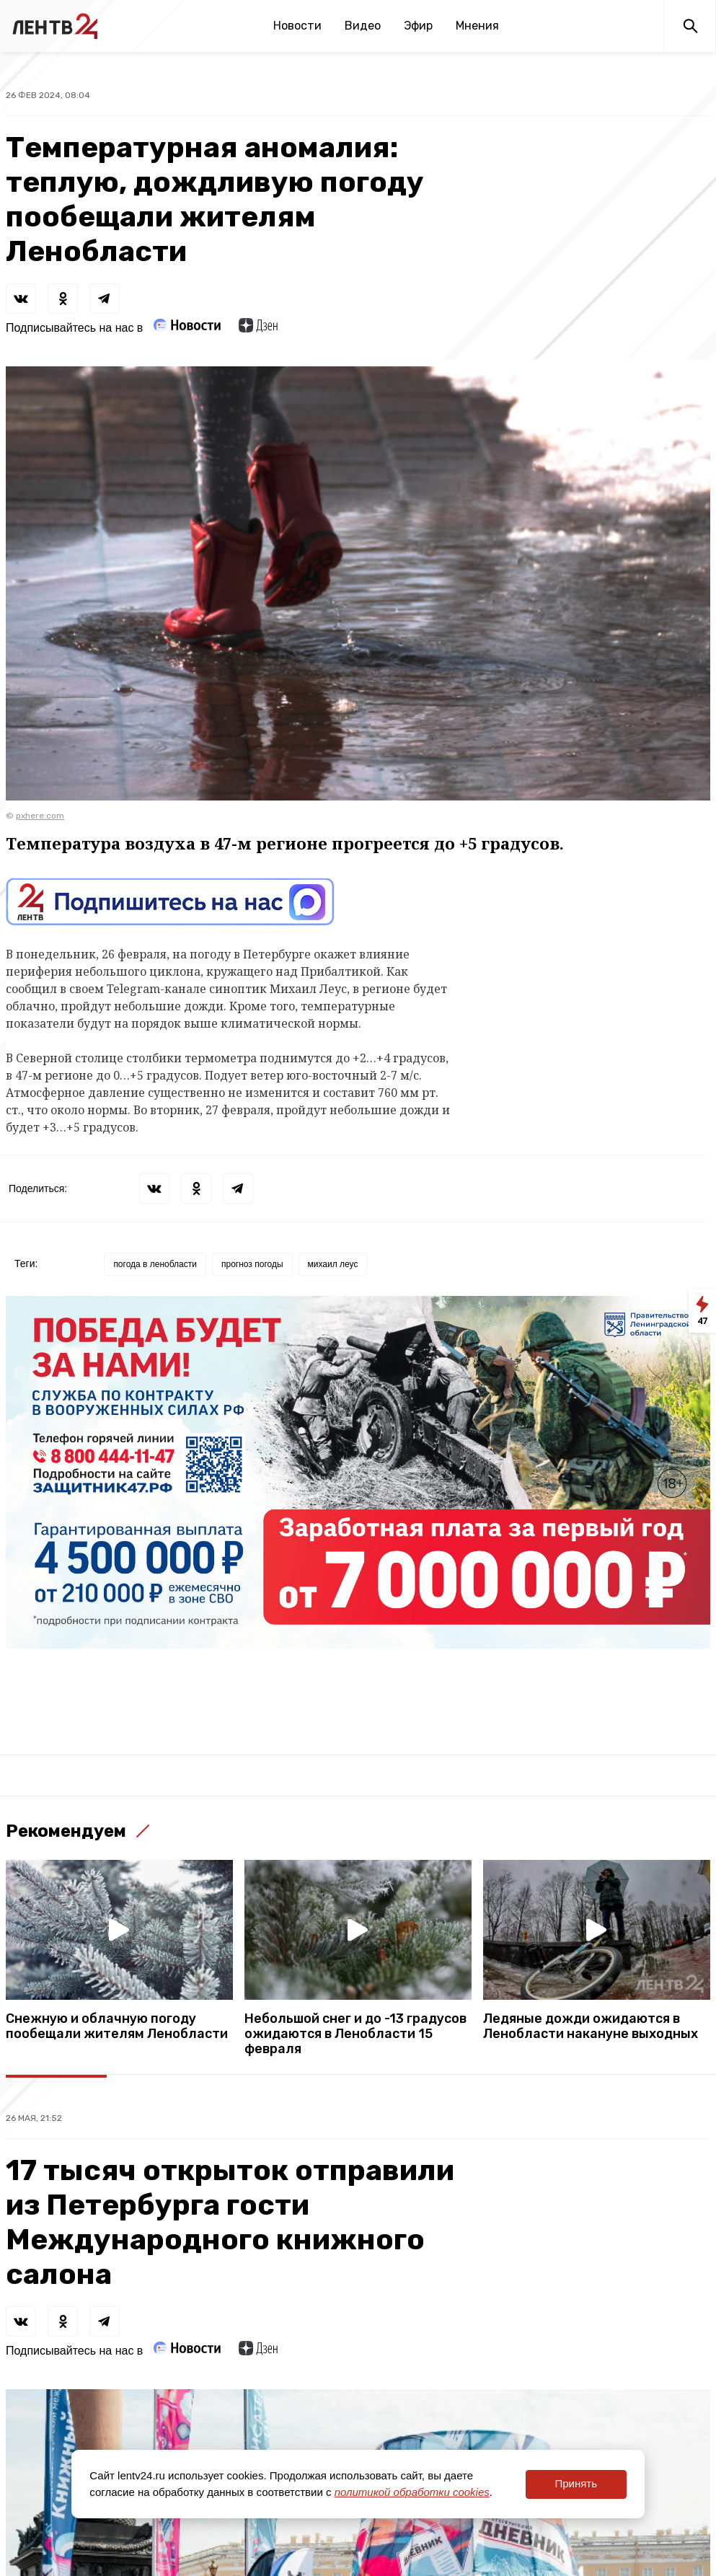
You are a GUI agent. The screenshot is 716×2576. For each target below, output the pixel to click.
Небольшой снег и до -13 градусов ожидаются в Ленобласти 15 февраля (355, 2034)
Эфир (418, 25)
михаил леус (333, 1264)
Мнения (477, 25)
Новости (297, 25)
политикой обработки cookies (412, 2492)
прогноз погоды (252, 1264)
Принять (575, 2483)
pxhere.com (40, 816)
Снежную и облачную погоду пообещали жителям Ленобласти (117, 2026)
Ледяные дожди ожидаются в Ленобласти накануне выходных (590, 2026)
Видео (363, 25)
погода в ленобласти (155, 1264)
